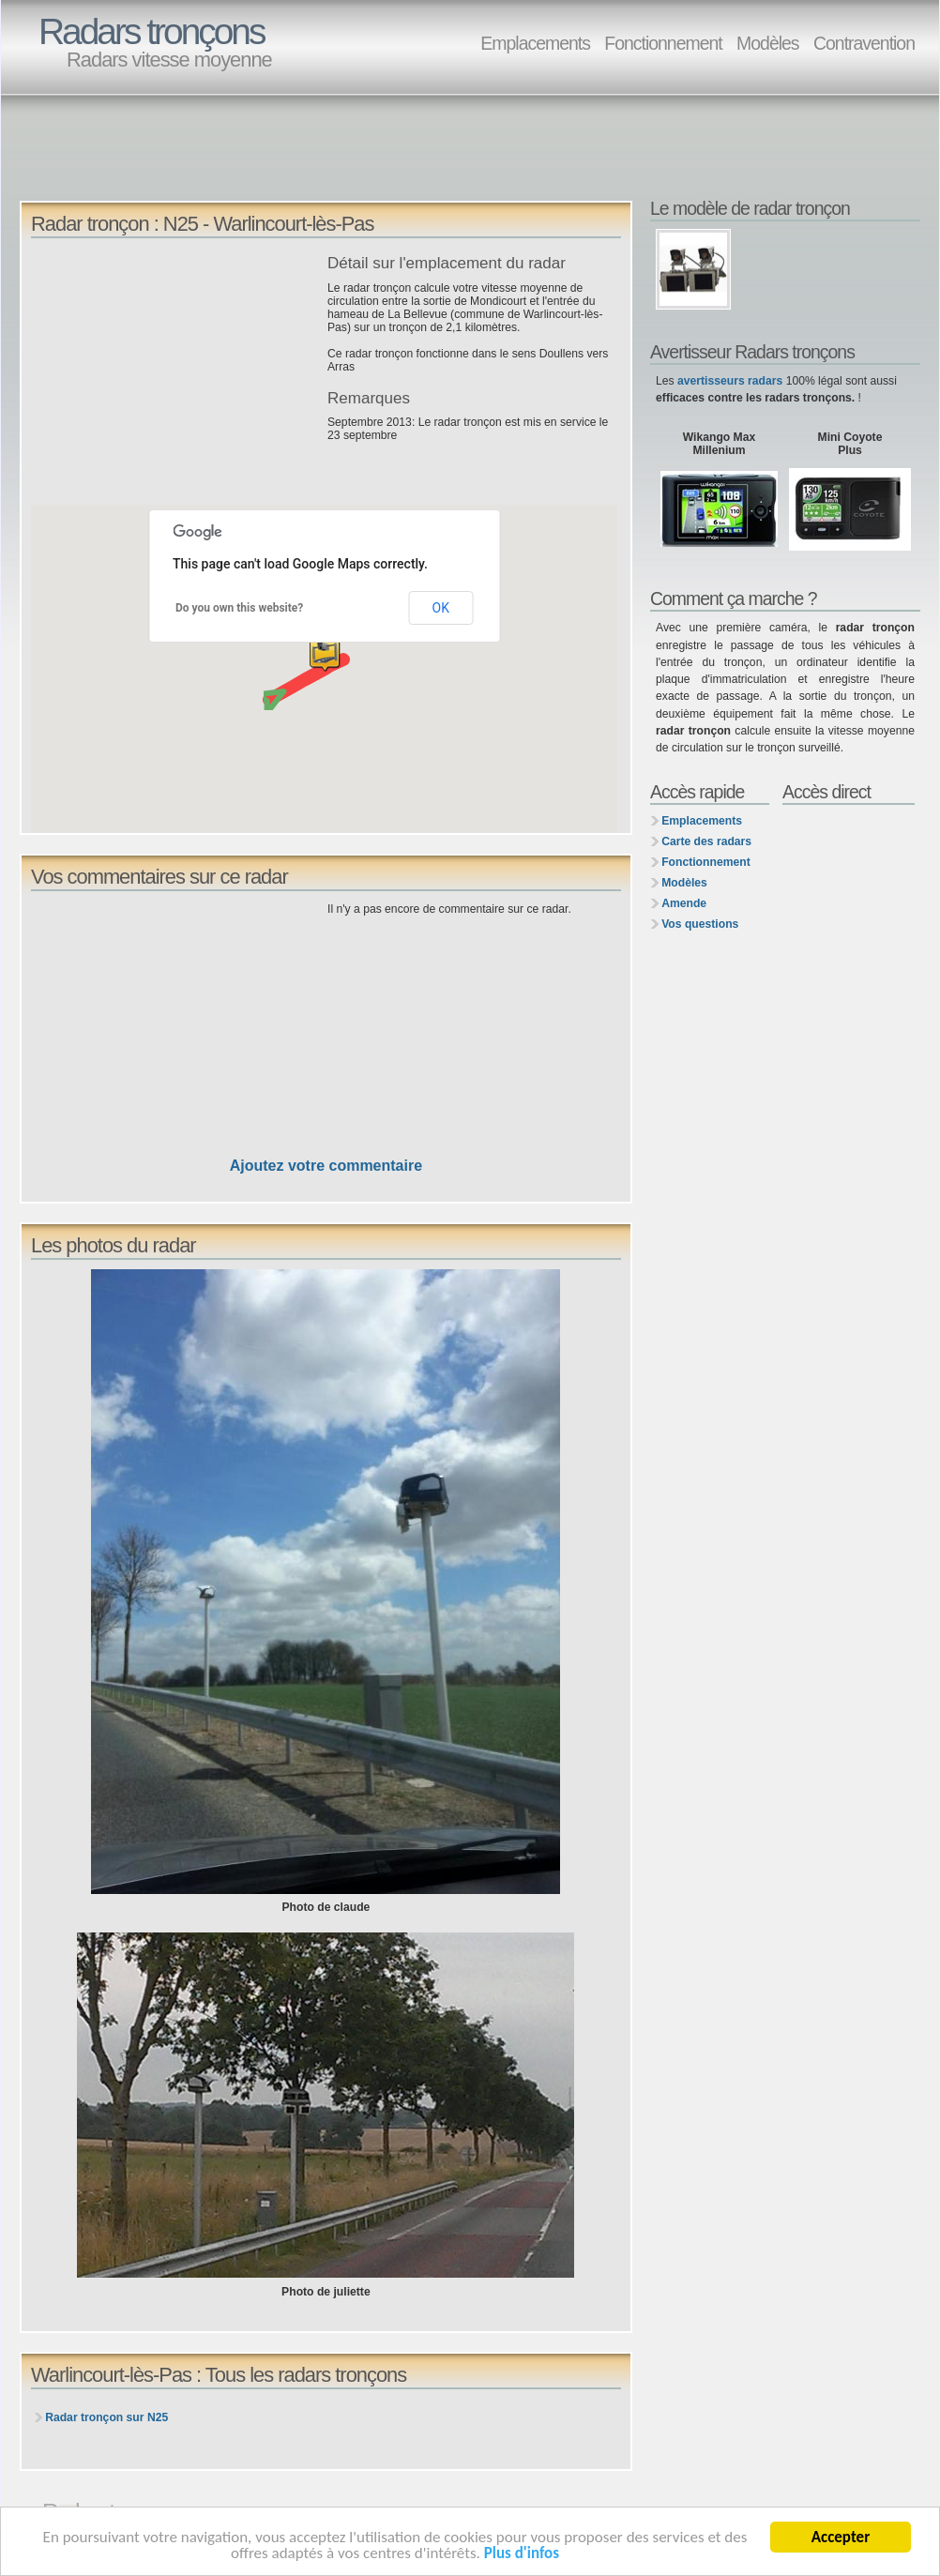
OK (440, 607)
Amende (683, 903)
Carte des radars (706, 841)
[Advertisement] (361, 156)
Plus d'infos (521, 2553)
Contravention (864, 43)
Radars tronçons (151, 31)
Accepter (840, 2537)
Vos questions (699, 924)
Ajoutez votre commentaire (326, 1166)
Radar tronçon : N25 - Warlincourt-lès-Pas (202, 223)
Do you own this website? (239, 607)
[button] (324, 657)
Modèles (767, 43)
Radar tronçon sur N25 (106, 2417)
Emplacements (535, 43)
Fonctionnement (662, 43)
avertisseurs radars (729, 380)
